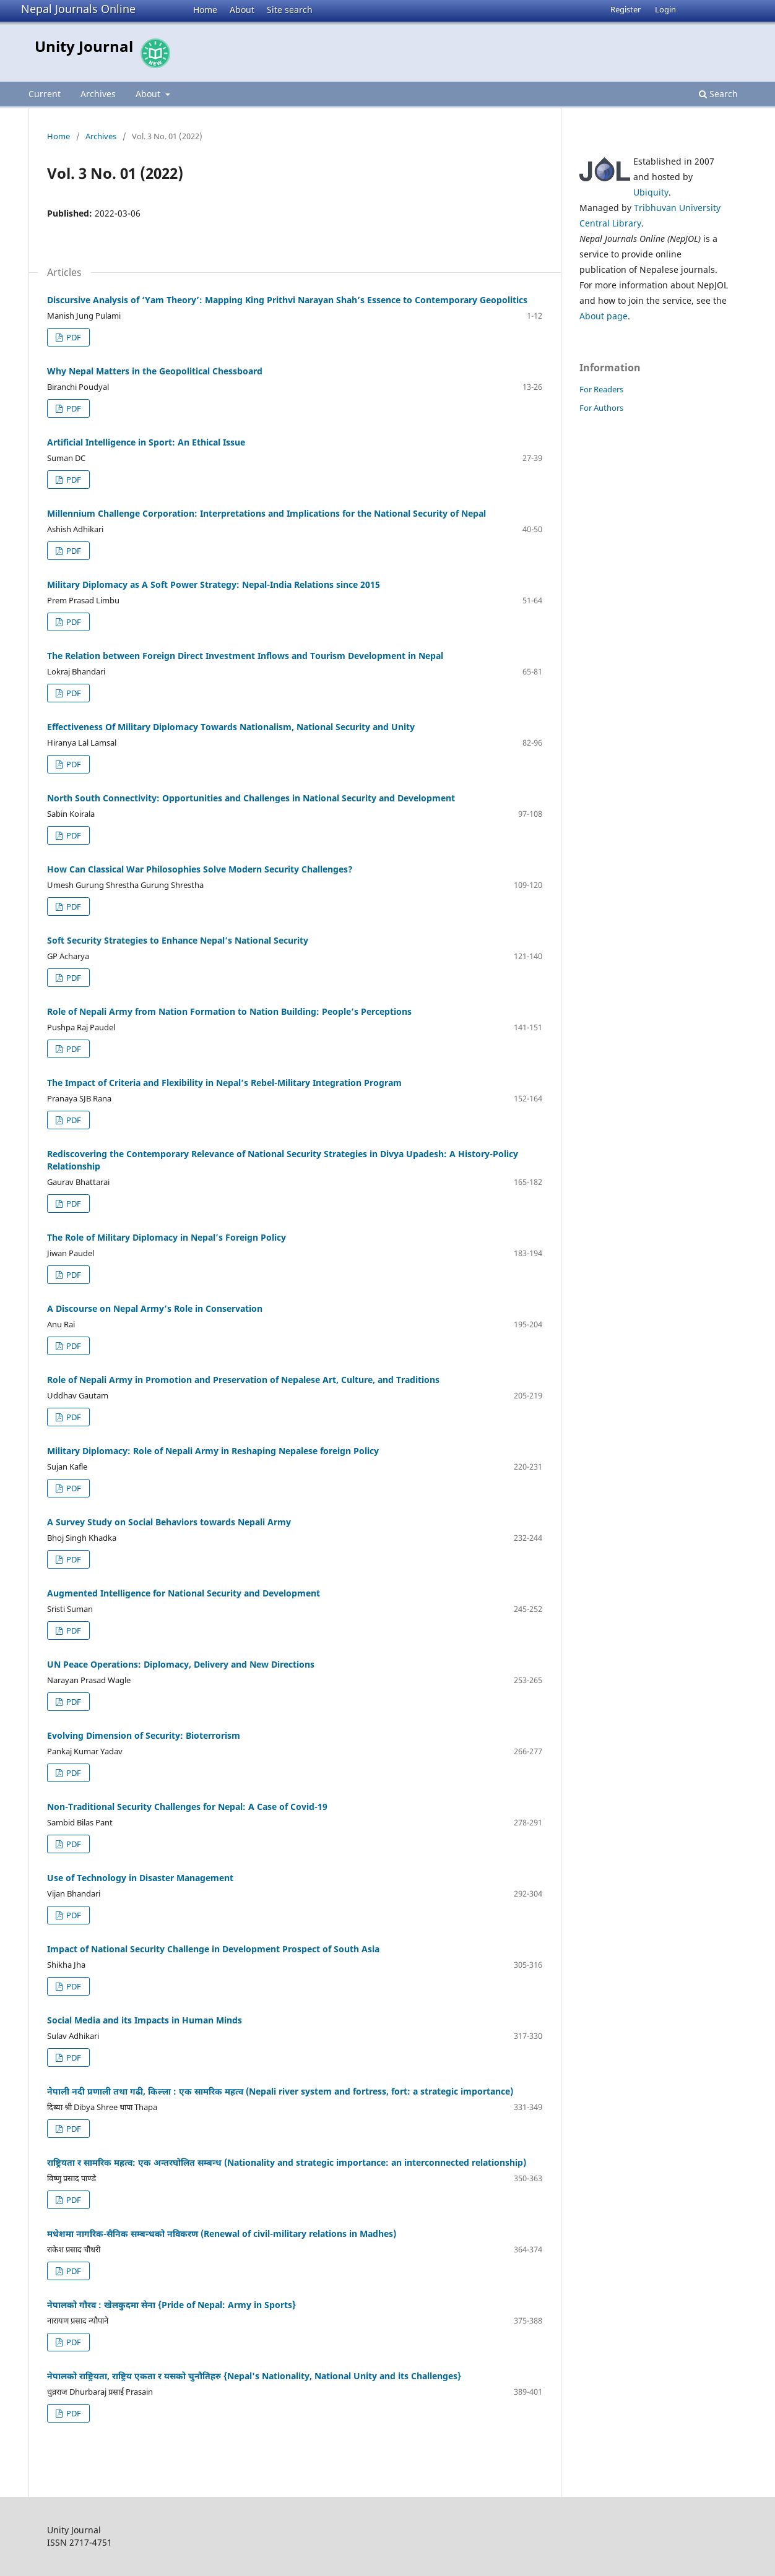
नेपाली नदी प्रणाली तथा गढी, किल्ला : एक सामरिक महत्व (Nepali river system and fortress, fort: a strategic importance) (280, 2091)
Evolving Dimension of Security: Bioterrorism (143, 1735)
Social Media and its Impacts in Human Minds (144, 2020)
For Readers (601, 389)
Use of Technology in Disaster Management (140, 1878)
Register (625, 9)
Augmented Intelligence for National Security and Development (183, 1593)
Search (718, 94)
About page (603, 316)
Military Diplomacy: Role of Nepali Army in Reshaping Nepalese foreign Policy (213, 1451)
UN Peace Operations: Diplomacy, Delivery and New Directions (180, 1664)
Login (665, 9)
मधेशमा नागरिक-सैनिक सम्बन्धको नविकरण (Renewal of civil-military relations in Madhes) (221, 2233)
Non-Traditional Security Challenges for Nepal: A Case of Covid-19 (187, 1806)
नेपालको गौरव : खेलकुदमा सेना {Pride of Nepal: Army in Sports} (171, 2305)
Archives (98, 94)
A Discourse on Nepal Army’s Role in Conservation (154, 1308)
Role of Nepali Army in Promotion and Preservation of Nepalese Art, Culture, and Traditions (243, 1379)
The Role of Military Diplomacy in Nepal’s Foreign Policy (166, 1237)
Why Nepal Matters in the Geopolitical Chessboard (154, 371)
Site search (290, 9)
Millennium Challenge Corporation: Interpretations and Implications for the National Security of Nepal (266, 513)
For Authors (601, 407)
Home (205, 9)
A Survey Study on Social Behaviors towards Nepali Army (169, 1522)
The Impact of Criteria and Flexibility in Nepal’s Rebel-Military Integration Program (224, 1082)
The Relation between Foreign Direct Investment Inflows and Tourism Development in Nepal (245, 655)
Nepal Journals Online (78, 8)
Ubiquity (651, 192)
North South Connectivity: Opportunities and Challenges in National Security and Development (251, 798)
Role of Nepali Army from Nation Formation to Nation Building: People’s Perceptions (229, 1011)
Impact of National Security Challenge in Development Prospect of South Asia (213, 1949)
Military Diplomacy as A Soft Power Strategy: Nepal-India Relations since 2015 (213, 584)
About (242, 9)
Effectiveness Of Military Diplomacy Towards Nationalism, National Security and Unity (231, 727)
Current (44, 94)
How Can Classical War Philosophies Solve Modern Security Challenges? (200, 869)
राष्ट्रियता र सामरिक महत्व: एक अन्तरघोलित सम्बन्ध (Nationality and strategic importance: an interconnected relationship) (286, 2162)
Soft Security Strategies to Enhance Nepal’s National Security (177, 940)
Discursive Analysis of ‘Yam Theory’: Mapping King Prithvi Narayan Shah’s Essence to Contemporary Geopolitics (287, 300)
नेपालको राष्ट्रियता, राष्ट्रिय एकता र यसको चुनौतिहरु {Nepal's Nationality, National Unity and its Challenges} (254, 2376)
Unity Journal (84, 46)
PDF (72, 337)
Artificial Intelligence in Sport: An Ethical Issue (146, 442)
